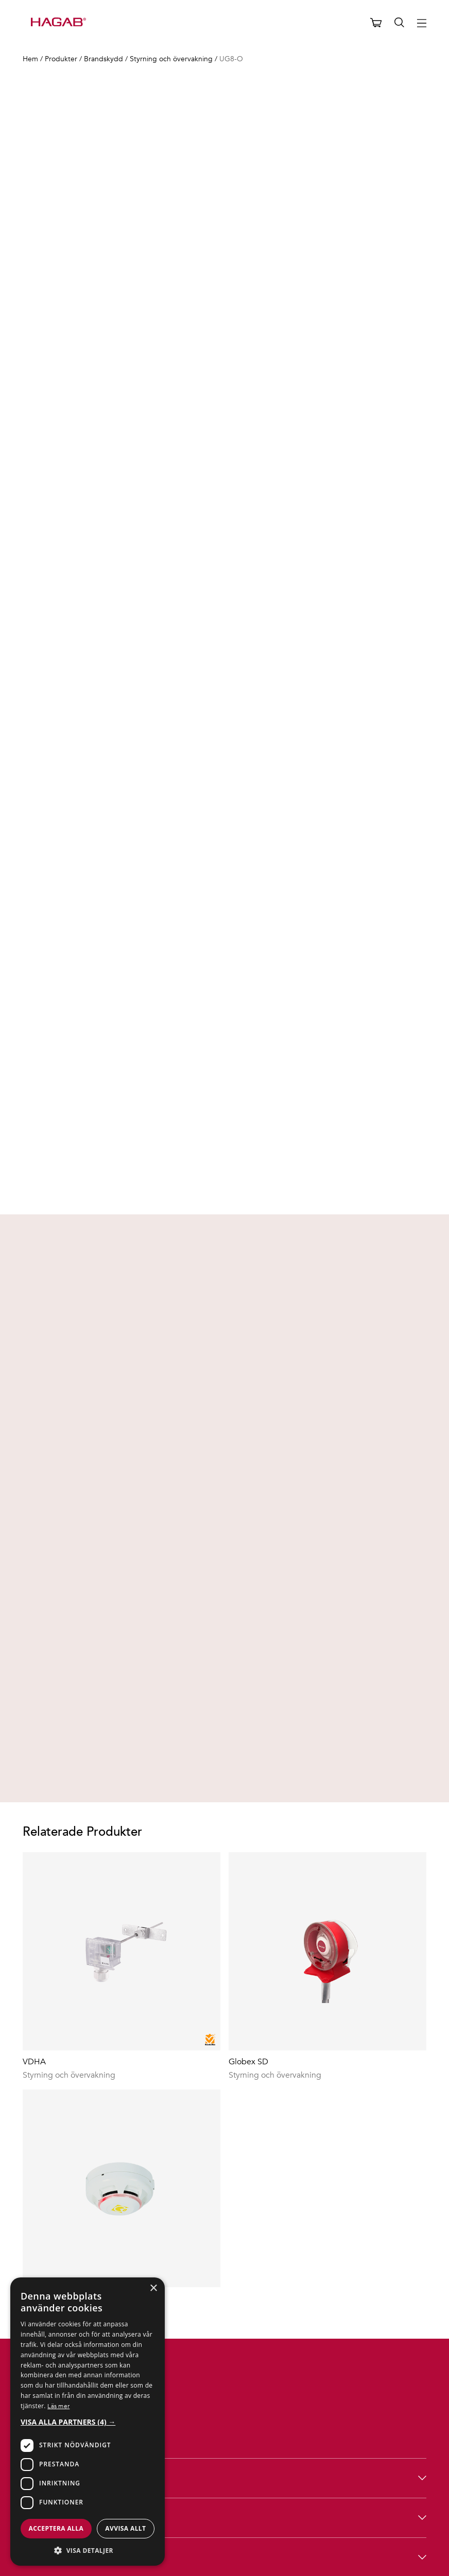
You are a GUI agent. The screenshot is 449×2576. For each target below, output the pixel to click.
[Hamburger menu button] (421, 23)
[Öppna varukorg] (376, 23)
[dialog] (87, 2421)
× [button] (153, 2288)
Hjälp (225, 2418)
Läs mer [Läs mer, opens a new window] (58, 2405)
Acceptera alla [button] (56, 2528)
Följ (225, 2458)
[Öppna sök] (399, 23)
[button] (87, 2421)
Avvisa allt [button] (125, 2528)
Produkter (225, 2339)
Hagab (225, 2379)
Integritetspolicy (399, 2553)
